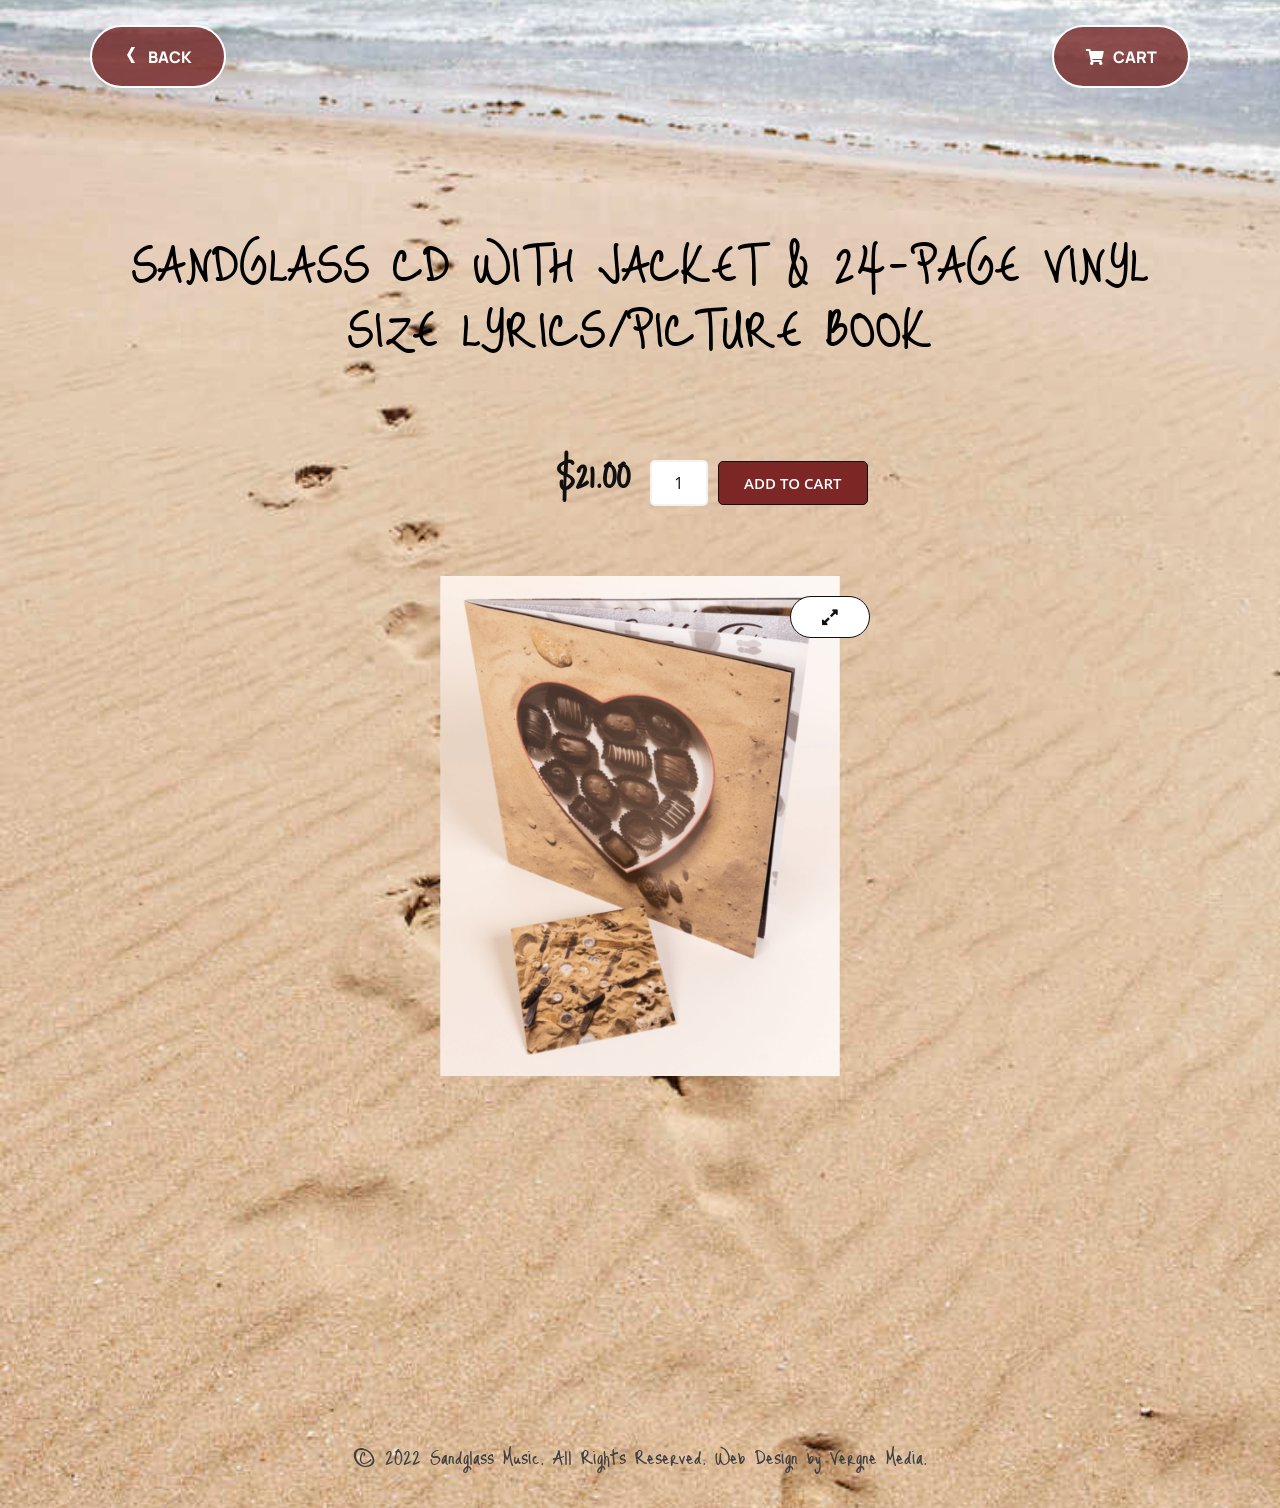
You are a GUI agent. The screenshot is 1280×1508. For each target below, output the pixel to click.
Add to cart (792, 483)
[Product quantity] (679, 483)
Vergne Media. (878, 1456)
